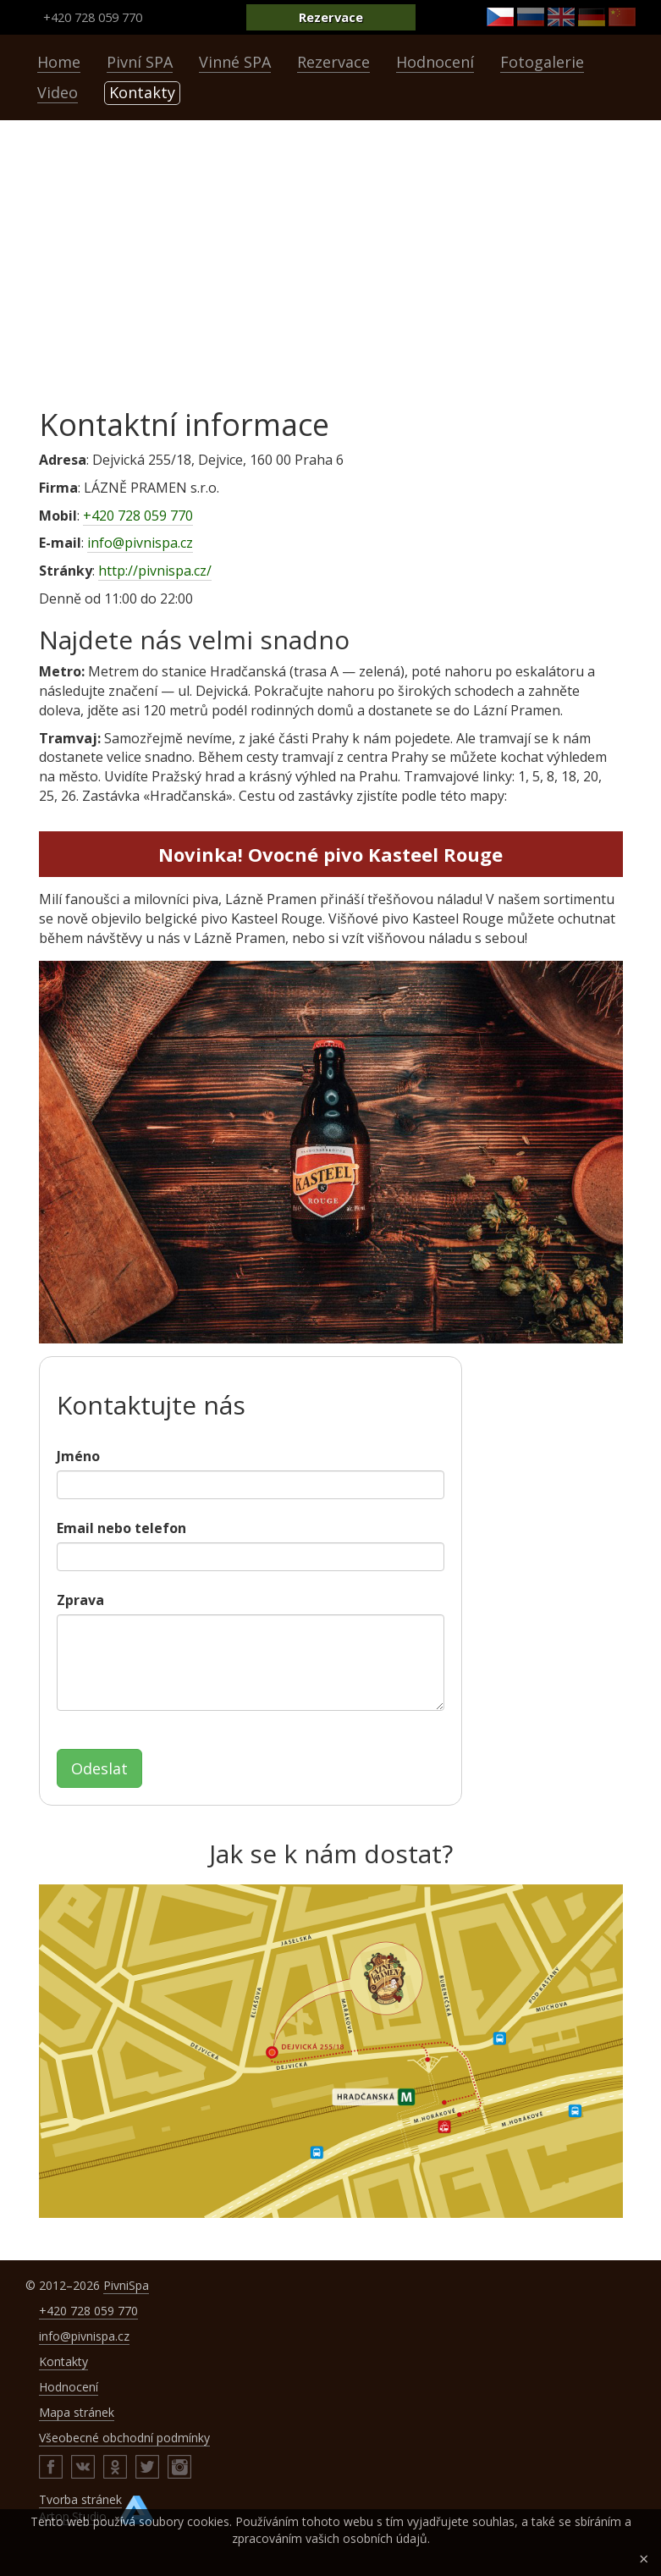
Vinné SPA (235, 62)
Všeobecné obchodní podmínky (124, 2438)
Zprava (80, 1600)
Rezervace (331, 16)
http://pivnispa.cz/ (155, 570)
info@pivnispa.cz (140, 542)
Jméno (78, 1456)
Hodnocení (435, 62)
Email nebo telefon (121, 1528)
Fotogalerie (542, 62)
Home (58, 62)
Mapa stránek (76, 2412)
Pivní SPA (140, 62)
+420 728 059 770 (92, 16)
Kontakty (142, 92)
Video (57, 92)
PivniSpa (126, 2285)
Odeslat (99, 1768)
